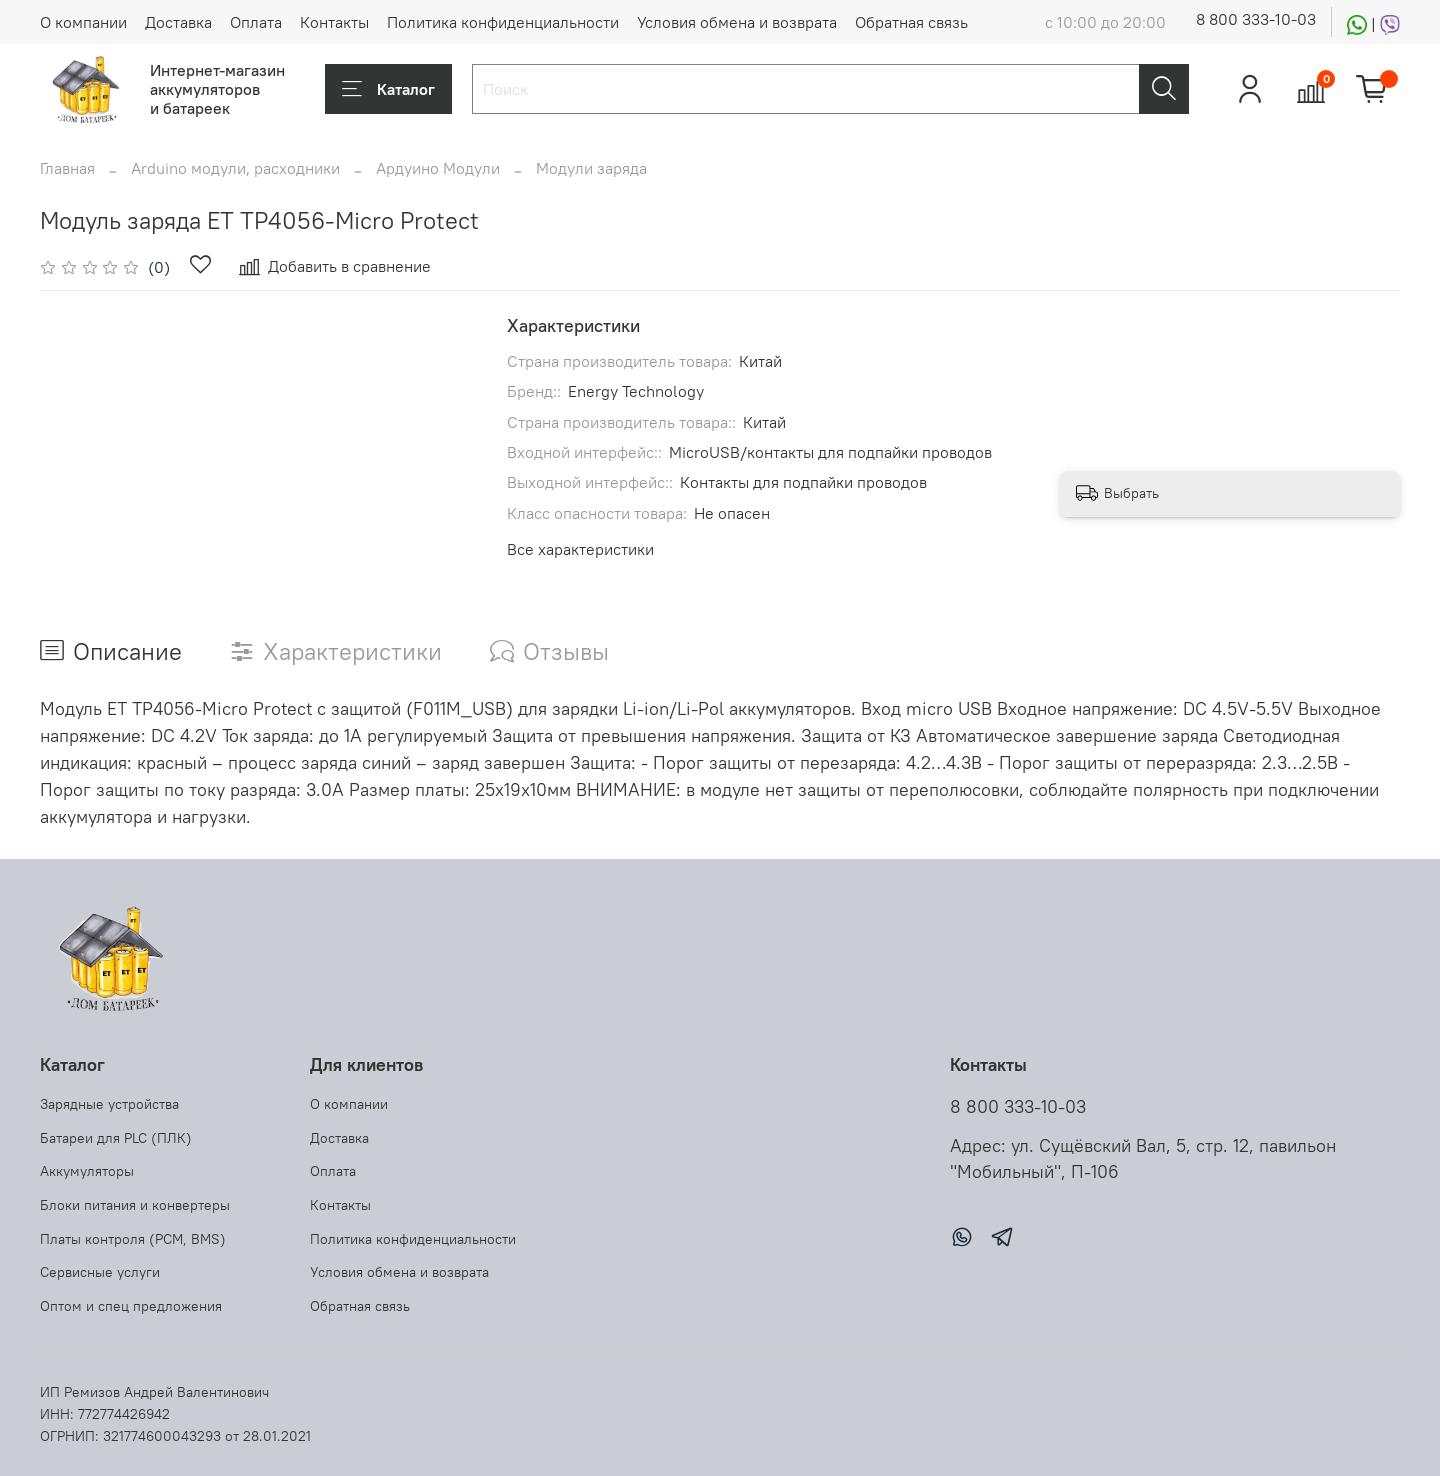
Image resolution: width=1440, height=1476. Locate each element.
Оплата (256, 22)
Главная (67, 168)
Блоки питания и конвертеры (135, 1205)
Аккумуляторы (87, 1171)
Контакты (334, 22)
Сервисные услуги (100, 1272)
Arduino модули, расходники (235, 168)
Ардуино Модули (438, 168)
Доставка (178, 22)
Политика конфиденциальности (503, 22)
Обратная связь (911, 22)
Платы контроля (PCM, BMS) (133, 1239)
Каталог (388, 89)
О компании (83, 22)
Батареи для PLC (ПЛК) (116, 1138)
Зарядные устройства (109, 1104)
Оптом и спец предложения (131, 1306)
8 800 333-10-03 (1256, 19)
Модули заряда (591, 168)
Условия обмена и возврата (737, 22)
